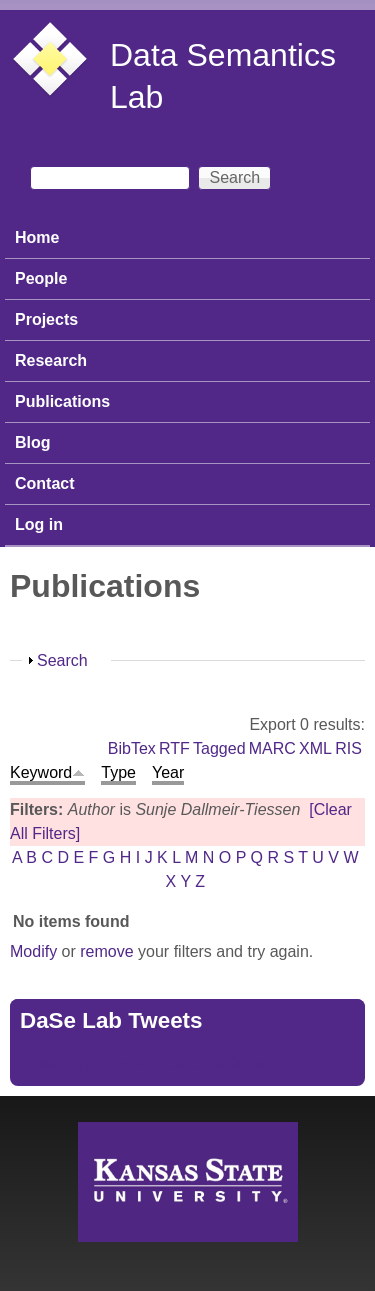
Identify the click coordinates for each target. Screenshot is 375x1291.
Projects (46, 319)
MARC (272, 748)
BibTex (132, 748)
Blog (33, 442)
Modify (33, 951)
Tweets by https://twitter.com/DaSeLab (156, 1063)
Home (37, 237)
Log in (39, 524)
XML (315, 748)
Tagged (219, 748)
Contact (45, 483)
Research (51, 360)
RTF (174, 748)
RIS (348, 748)
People (41, 278)
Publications (62, 401)
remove (106, 951)
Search (62, 660)
